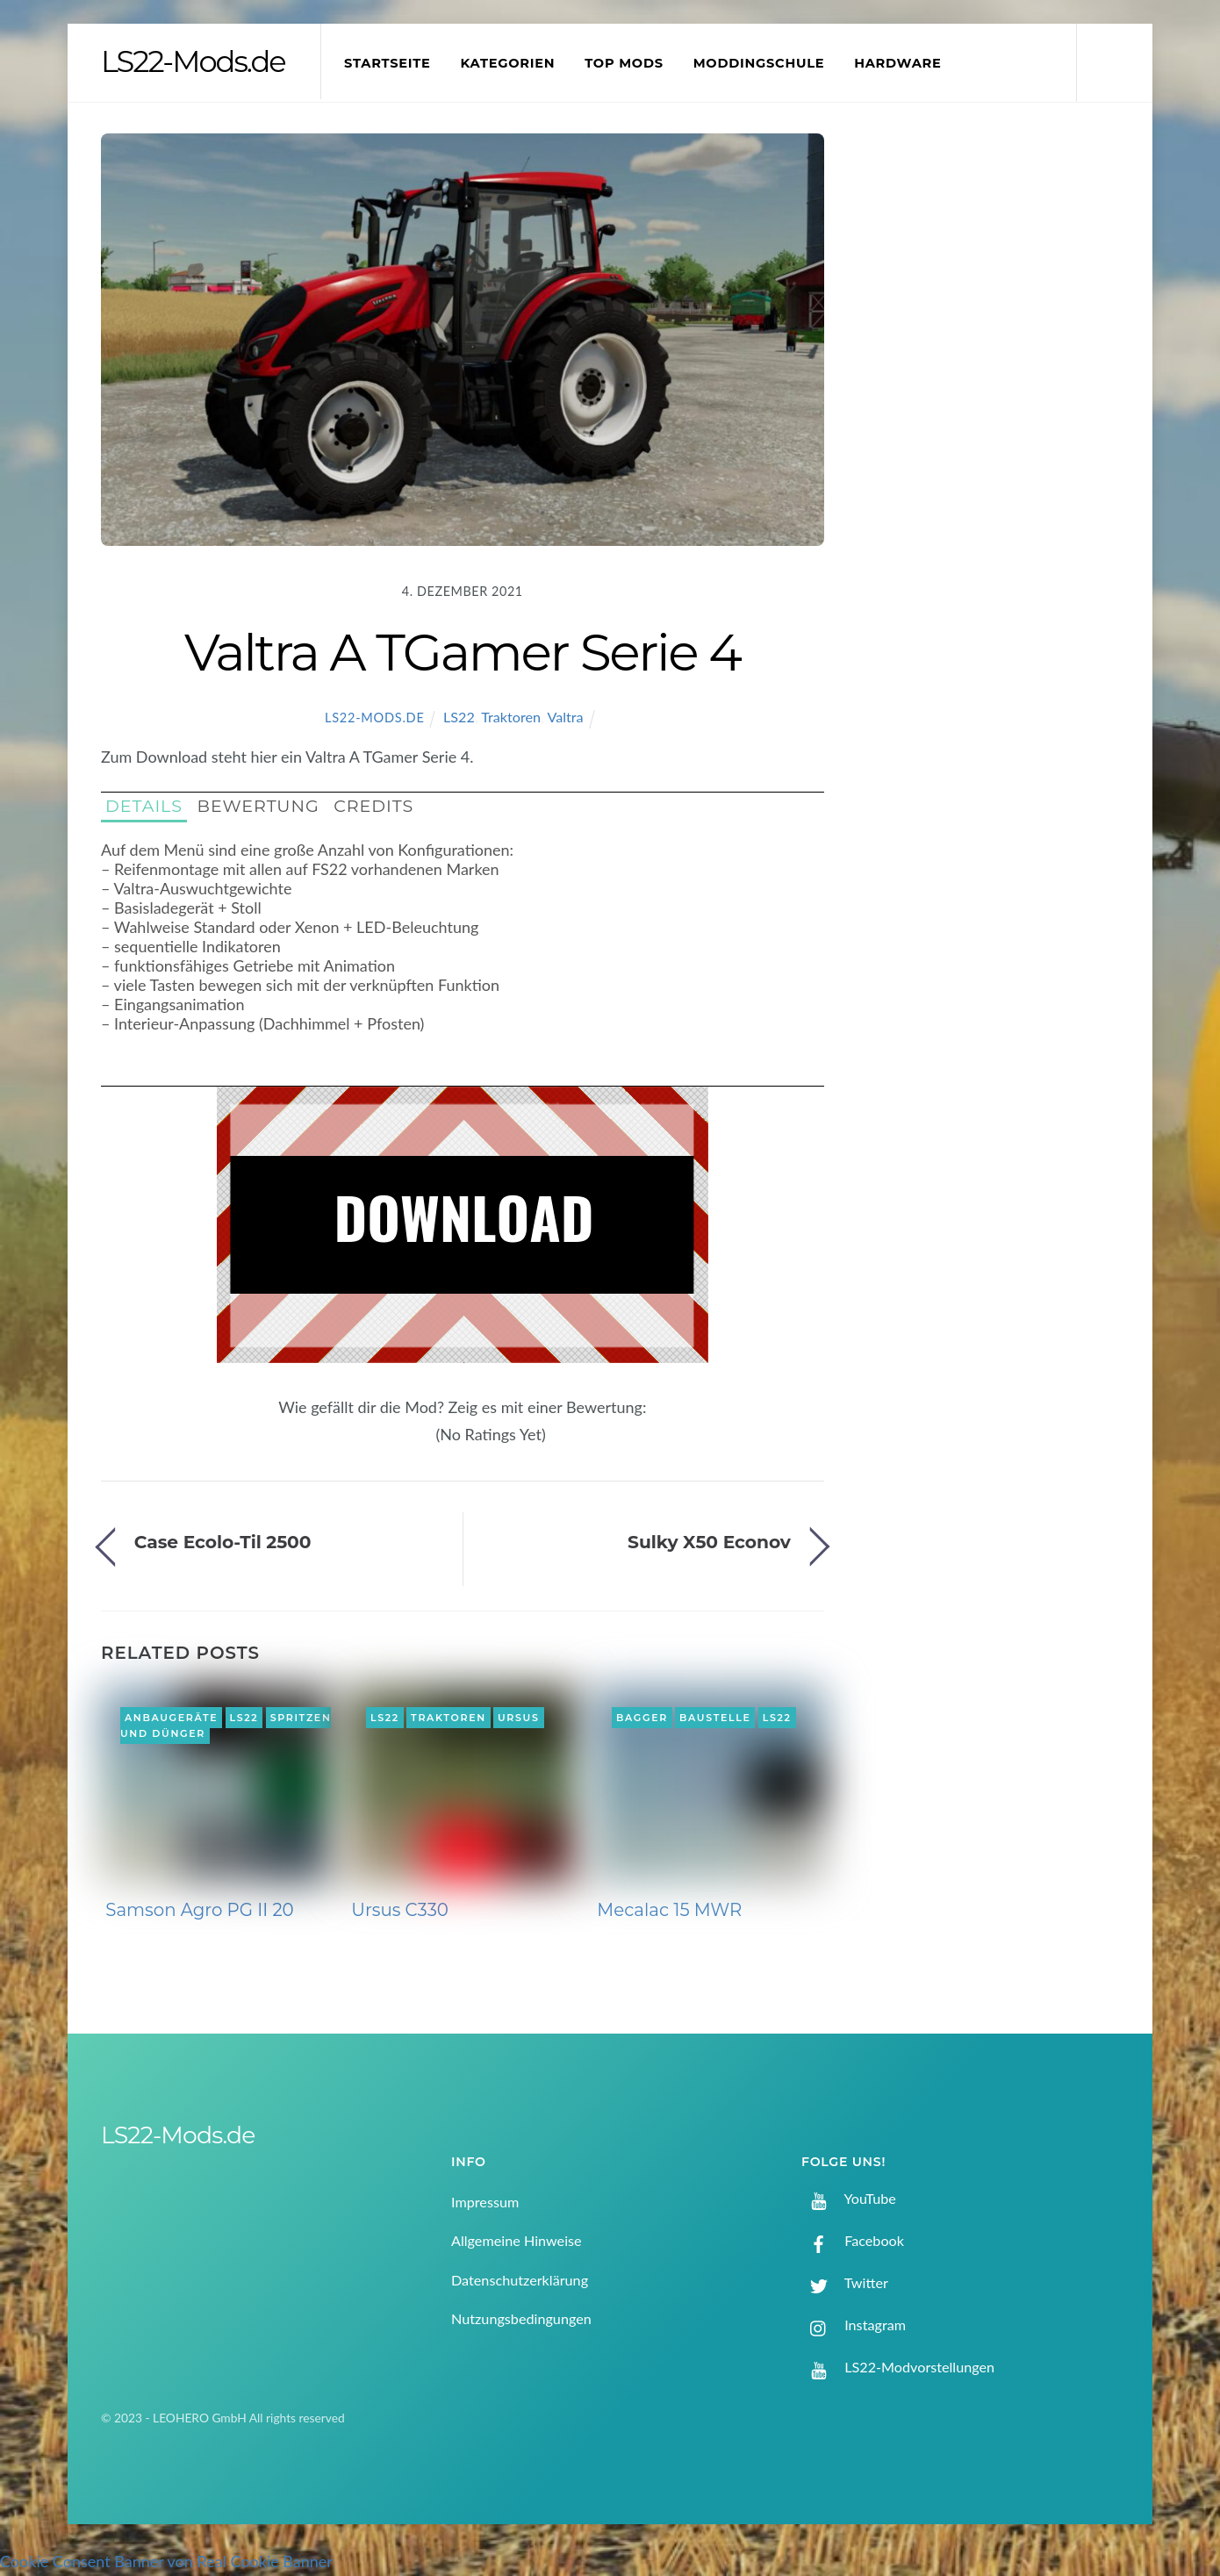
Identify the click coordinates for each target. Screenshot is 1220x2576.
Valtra (565, 716)
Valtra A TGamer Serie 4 (462, 652)
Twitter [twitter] (844, 2282)
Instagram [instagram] (853, 2324)
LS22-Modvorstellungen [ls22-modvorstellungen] (897, 2366)
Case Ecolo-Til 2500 (223, 1542)
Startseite (387, 63)
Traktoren (511, 716)
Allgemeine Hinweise (516, 2240)
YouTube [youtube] (848, 2198)
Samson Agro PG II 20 (199, 1909)
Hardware (897, 63)
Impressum (485, 2201)
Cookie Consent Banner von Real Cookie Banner (166, 2561)
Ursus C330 (400, 1909)
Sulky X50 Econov (709, 1542)
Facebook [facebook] (852, 2240)
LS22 (459, 716)
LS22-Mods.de (375, 717)
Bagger (642, 1717)
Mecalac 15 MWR (669, 1909)
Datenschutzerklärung (519, 2279)
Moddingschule (759, 63)
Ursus (519, 1717)
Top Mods (624, 63)
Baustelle (714, 1717)
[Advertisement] (997, 424)
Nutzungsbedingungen (521, 2318)
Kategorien (507, 63)
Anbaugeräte (171, 1717)
